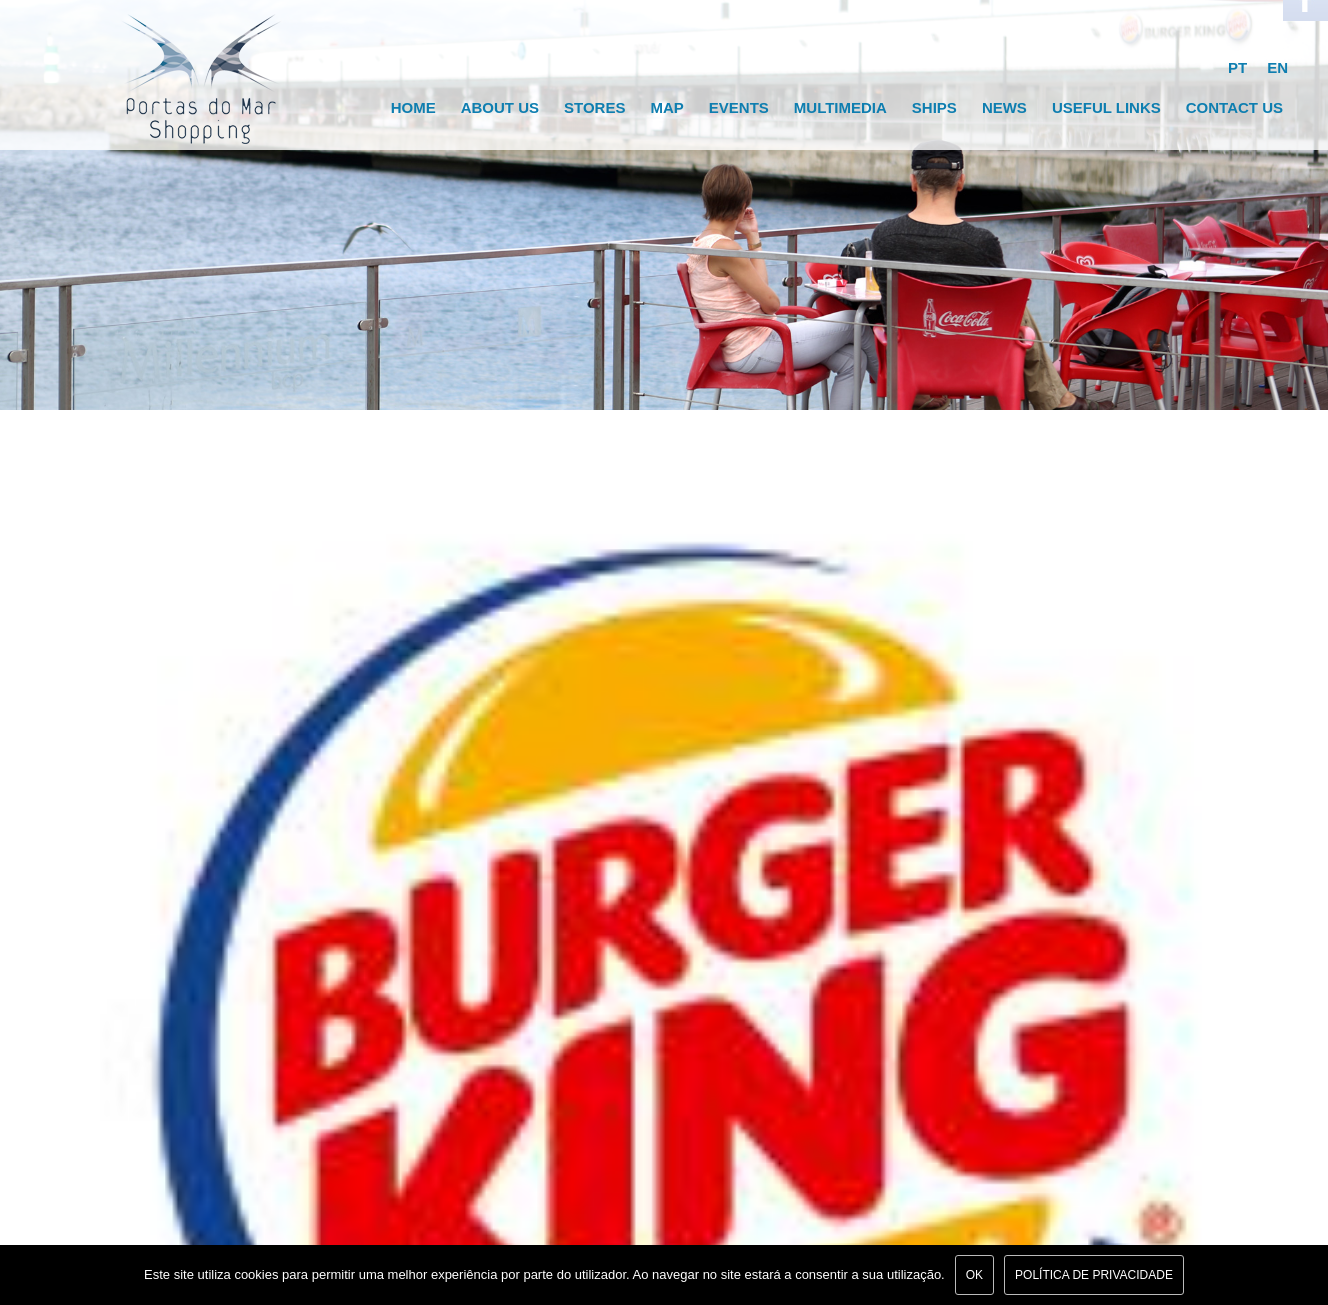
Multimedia (840, 107)
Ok (974, 1275)
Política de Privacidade (1094, 1275)
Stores (594, 107)
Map (666, 107)
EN (1277, 67)
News (1004, 107)
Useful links (1106, 107)
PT (1237, 67)
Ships (934, 107)
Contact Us (1234, 107)
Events (739, 107)
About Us (500, 107)
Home (413, 107)
